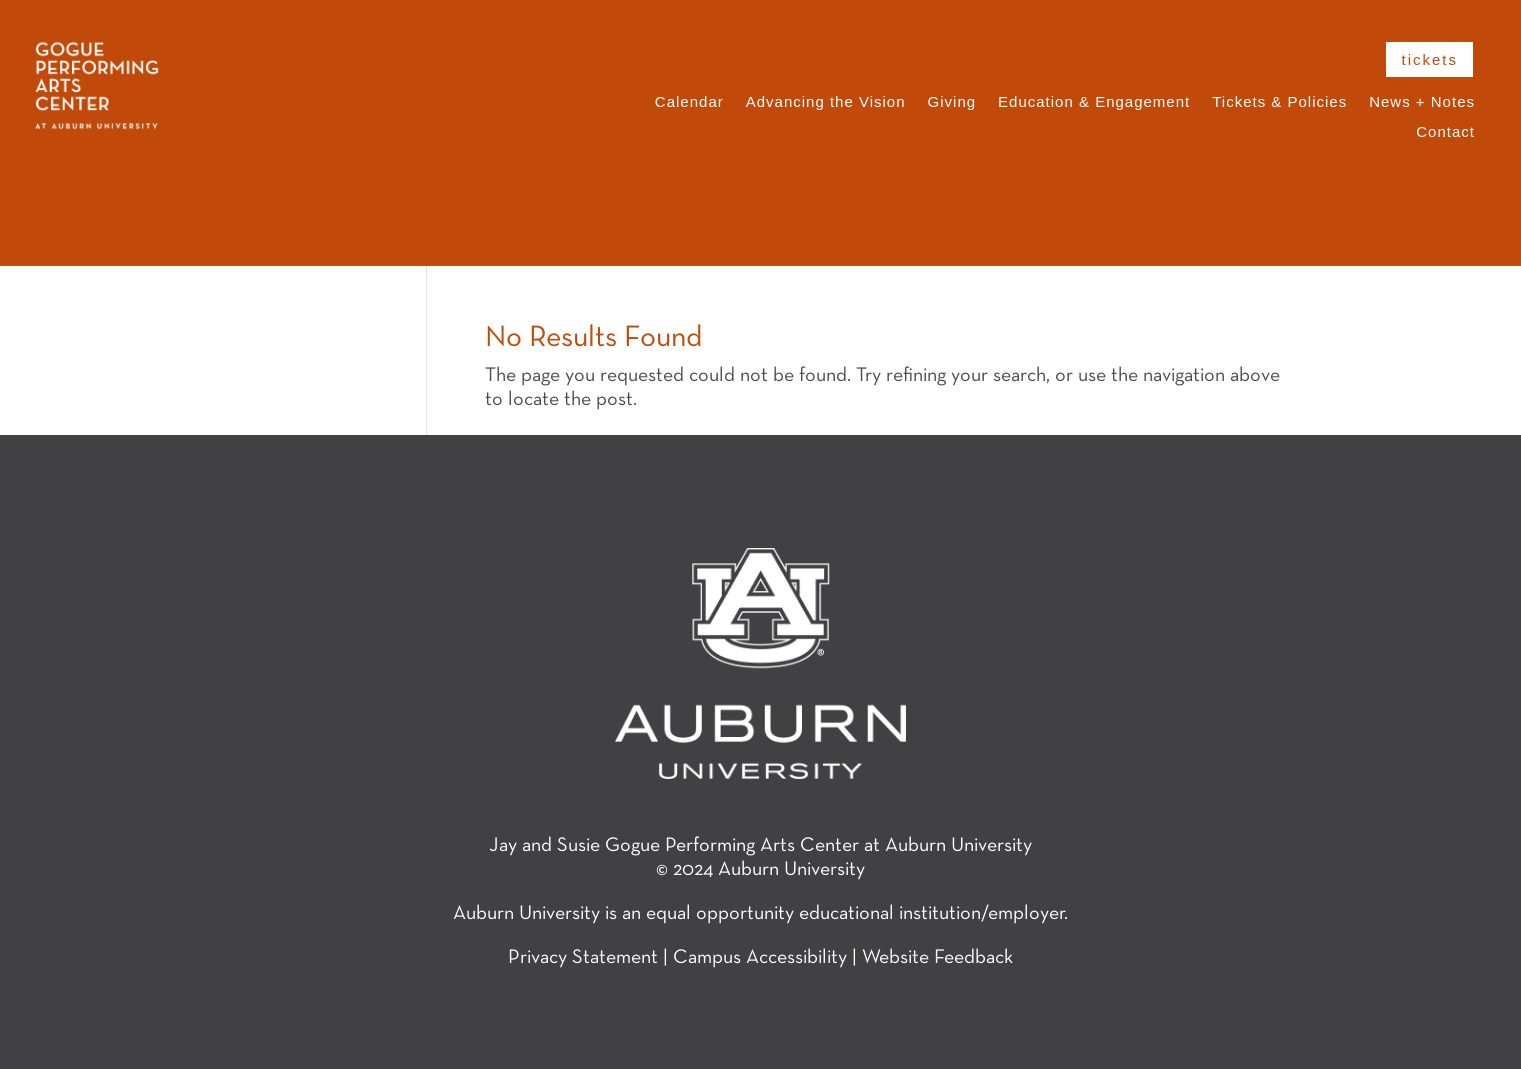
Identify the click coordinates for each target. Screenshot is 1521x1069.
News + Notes (1422, 102)
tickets (1429, 59)
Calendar (689, 102)
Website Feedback (937, 958)
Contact (1445, 132)
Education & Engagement (1094, 102)
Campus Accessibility (760, 958)
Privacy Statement (583, 958)
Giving (952, 102)
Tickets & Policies (1279, 102)
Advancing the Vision (826, 102)
